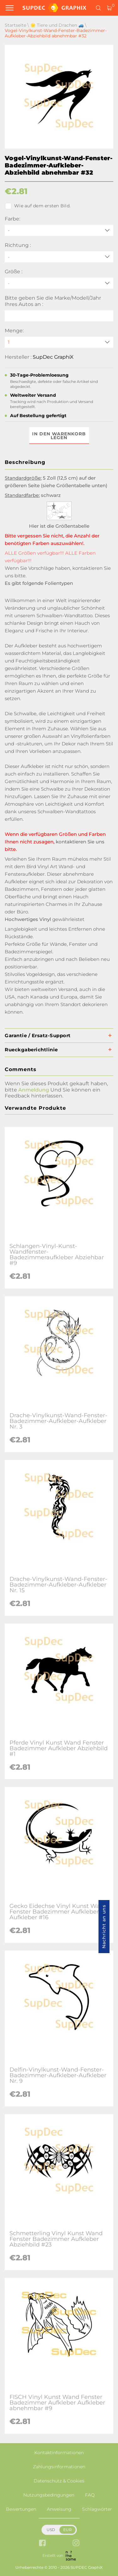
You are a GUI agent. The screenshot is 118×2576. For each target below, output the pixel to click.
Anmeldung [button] (33, 1090)
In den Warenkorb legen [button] (59, 435)
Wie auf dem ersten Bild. (37, 206)
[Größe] (59, 283)
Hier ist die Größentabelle (59, 526)
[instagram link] (76, 2543)
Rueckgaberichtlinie (31, 1050)
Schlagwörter (97, 2509)
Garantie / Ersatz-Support (38, 1035)
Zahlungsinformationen (59, 2467)
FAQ (90, 2495)
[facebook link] (42, 2543)
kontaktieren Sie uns (80, 842)
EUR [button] (67, 2529)
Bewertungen (21, 2509)
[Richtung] (59, 256)
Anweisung (59, 2509)
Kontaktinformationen (59, 2452)
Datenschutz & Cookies (59, 2481)
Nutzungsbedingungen (48, 2495)
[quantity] (59, 342)
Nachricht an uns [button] (104, 1926)
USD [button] (51, 2529)
